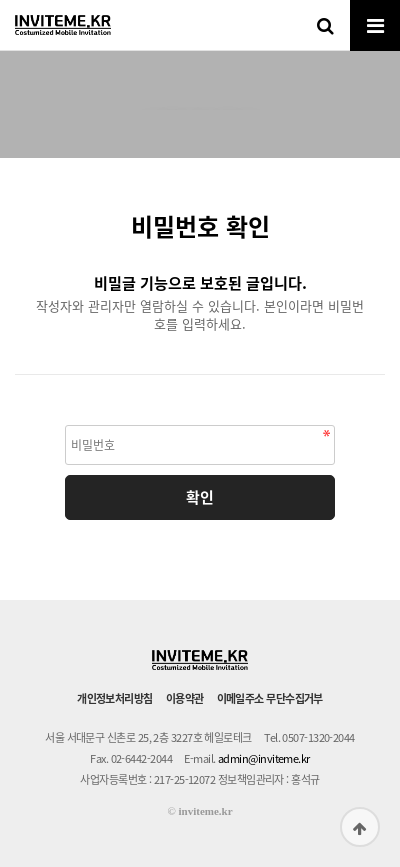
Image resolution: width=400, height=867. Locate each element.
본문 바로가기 (0, 0)
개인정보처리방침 (115, 698)
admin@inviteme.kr (264, 758)
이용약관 (185, 698)
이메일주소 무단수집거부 (270, 698)
